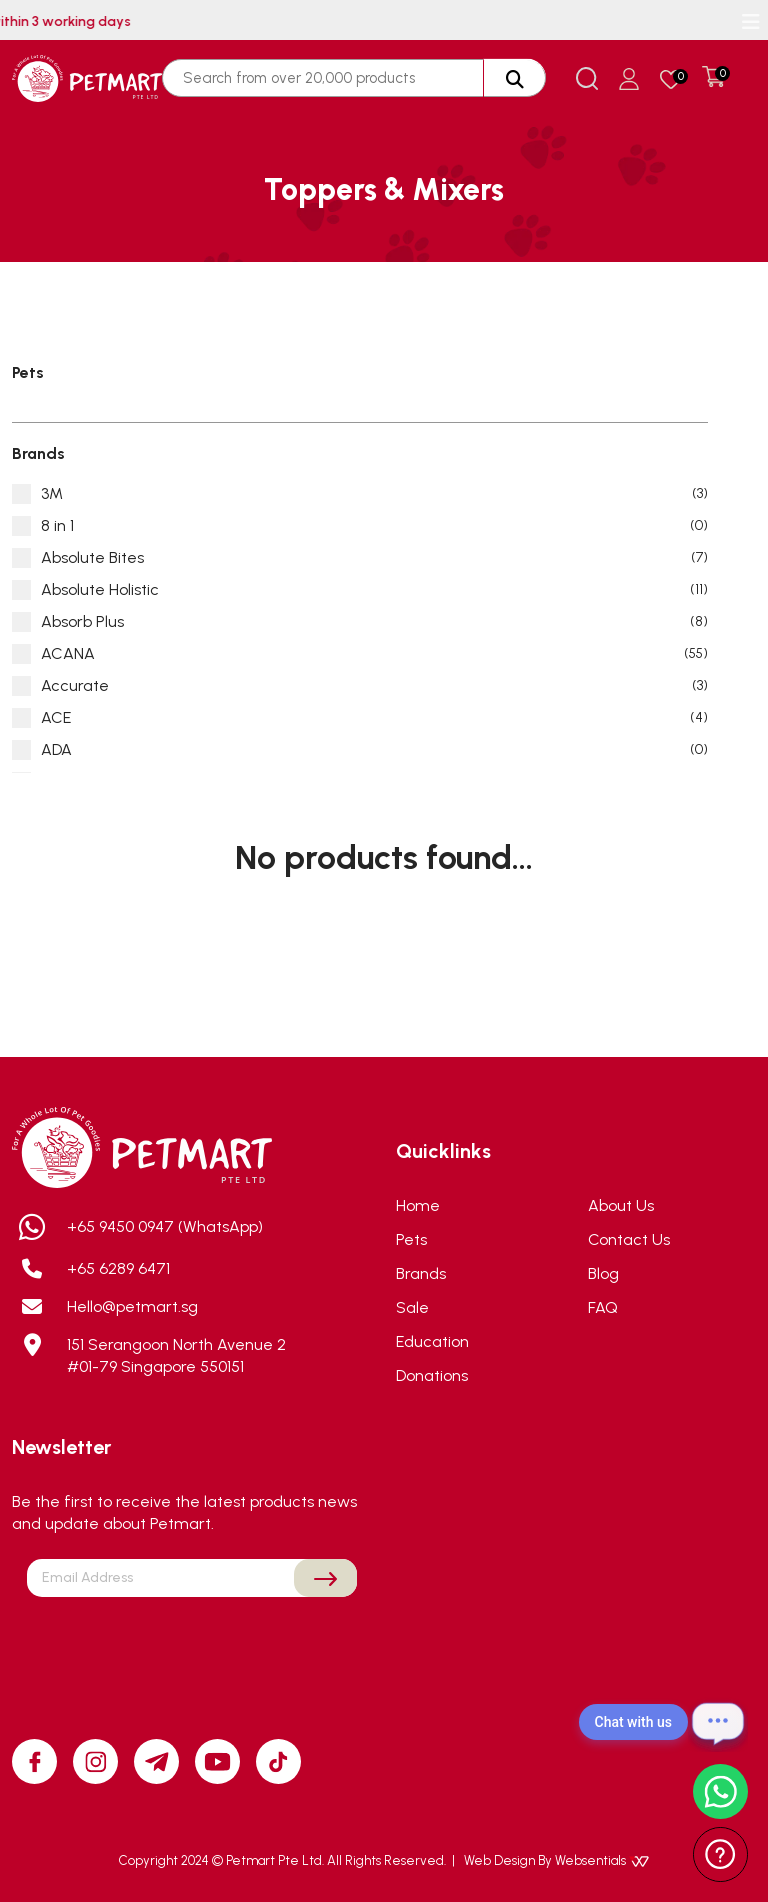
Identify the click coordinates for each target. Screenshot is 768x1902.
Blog (603, 1273)
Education (432, 1341)
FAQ (603, 1307)
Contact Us (629, 1239)
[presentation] (192, 1644)
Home (418, 1205)
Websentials (602, 1860)
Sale (412, 1307)
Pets (411, 1239)
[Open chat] (718, 1722)
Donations (432, 1375)
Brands (421, 1273)
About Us (621, 1205)
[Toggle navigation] (751, 22)
